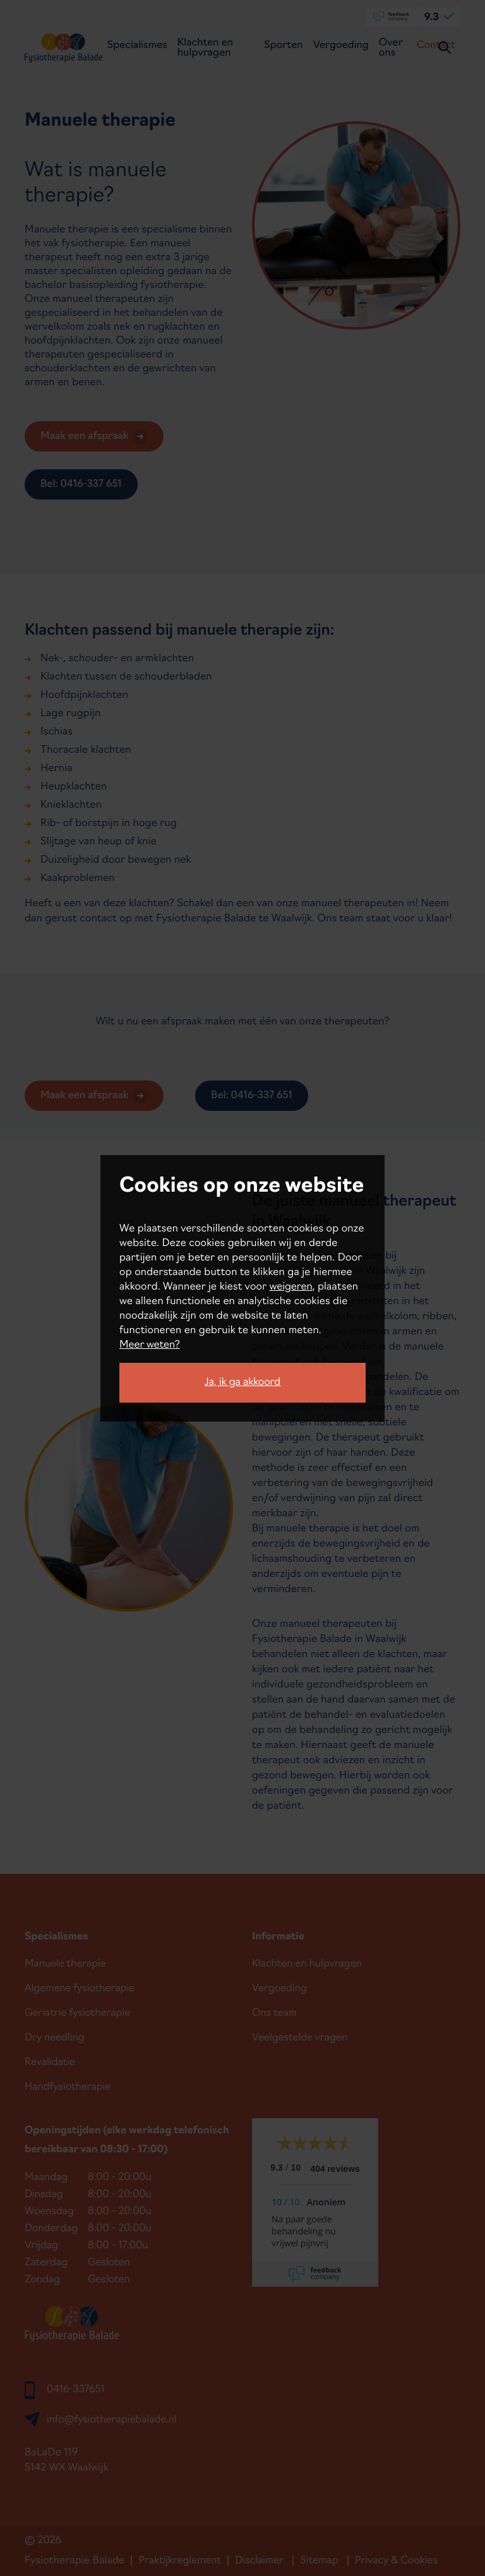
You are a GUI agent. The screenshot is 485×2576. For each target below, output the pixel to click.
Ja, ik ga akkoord (242, 1382)
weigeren (290, 1287)
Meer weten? (149, 1345)
